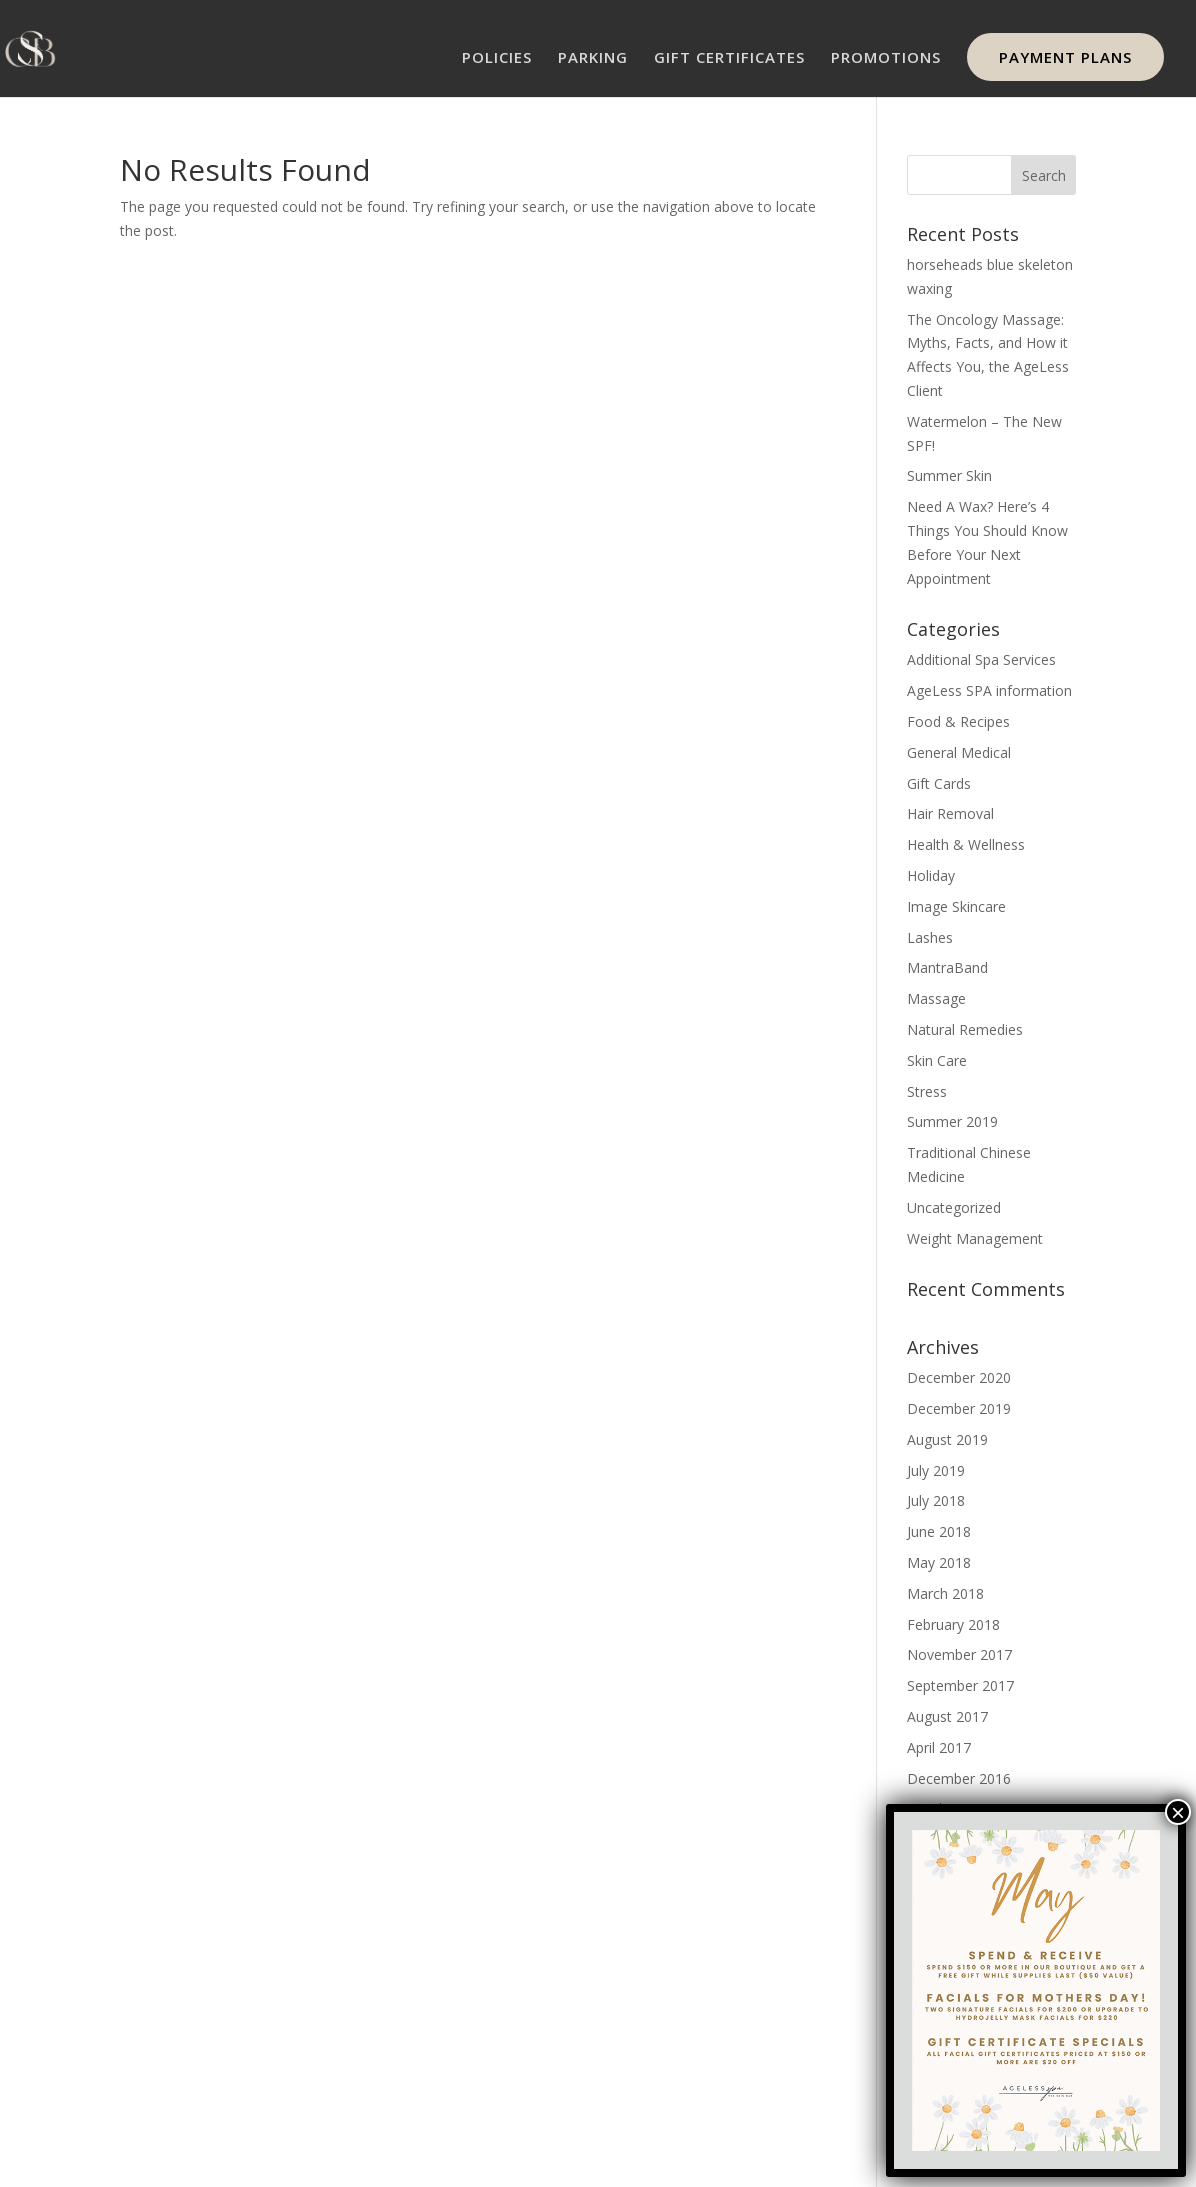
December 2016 (959, 1778)
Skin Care (937, 1060)
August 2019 (947, 1439)
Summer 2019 (952, 1121)
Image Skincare (956, 906)
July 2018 (936, 1500)
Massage (936, 998)
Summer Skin (949, 475)
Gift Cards (939, 783)
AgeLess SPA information (989, 690)
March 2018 (945, 1593)
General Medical (959, 752)
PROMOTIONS (886, 58)
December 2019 (959, 1408)
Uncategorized (954, 1207)
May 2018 (939, 1562)
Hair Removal (950, 813)
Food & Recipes (958, 721)
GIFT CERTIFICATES (729, 58)
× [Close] (1178, 1812)
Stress (927, 1091)
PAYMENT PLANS (1065, 57)
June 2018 (939, 1531)
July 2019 (936, 1470)
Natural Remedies (965, 1029)
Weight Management (975, 1238)
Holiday (931, 875)
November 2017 (959, 1654)
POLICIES (497, 58)
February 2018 (953, 1624)
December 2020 (959, 1377)
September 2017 (960, 1685)
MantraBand (947, 967)
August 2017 (947, 1716)
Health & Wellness (966, 844)
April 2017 (939, 1747)
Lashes (930, 937)
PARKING (593, 58)
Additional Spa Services (981, 659)
